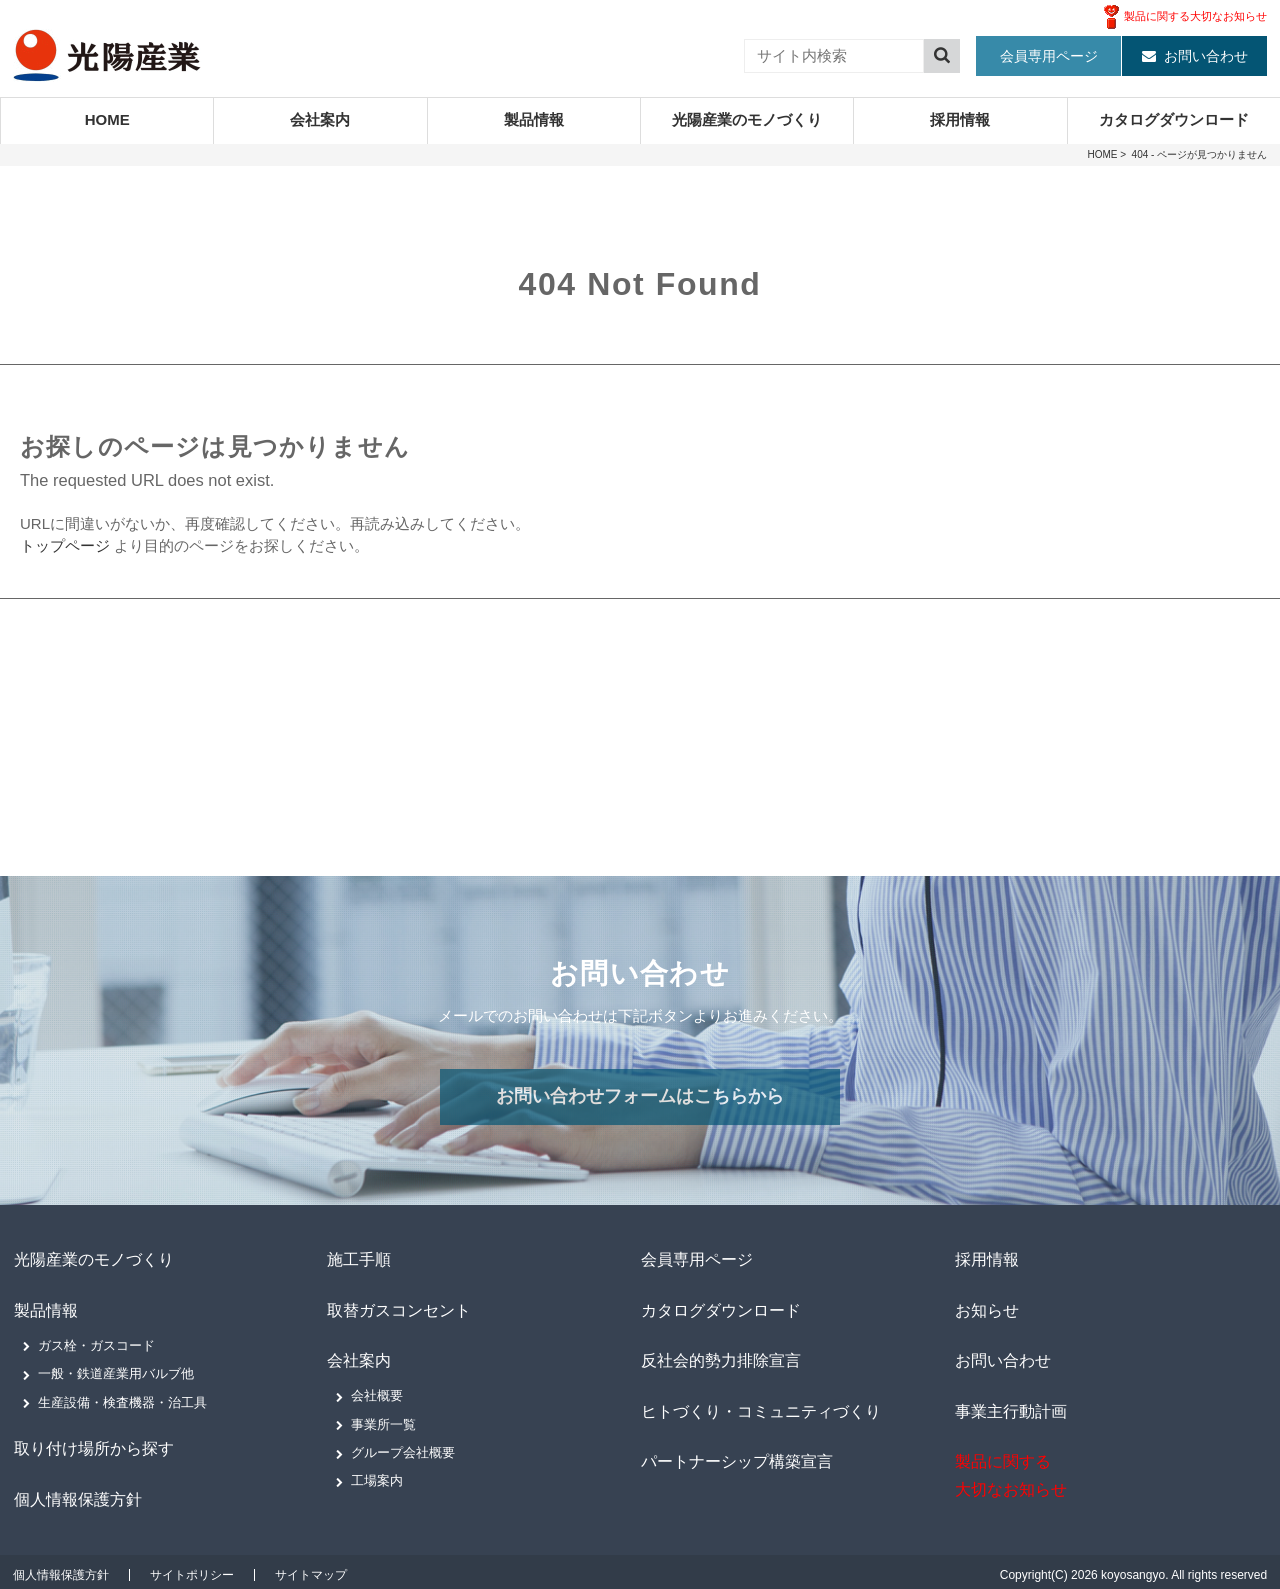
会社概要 (377, 1391)
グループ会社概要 (403, 1448)
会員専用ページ (1049, 56)
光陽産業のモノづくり (747, 119)
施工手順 (358, 1259)
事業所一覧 (383, 1420)
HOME (107, 119)
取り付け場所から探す (93, 1445)
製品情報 (534, 119)
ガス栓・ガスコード (96, 1342)
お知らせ (986, 1308)
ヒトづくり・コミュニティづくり (760, 1405)
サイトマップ (311, 1569)
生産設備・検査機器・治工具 (122, 1399)
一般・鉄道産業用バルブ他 (116, 1371)
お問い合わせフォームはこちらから (640, 1097)
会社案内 (320, 119)
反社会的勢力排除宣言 (720, 1356)
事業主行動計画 (1010, 1405)
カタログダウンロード (1174, 119)
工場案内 (377, 1476)
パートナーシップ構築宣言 (736, 1454)
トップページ (65, 545)
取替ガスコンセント (398, 1308)
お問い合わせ (1206, 56)
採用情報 (960, 119)
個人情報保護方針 (77, 1493)
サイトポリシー (192, 1569)
